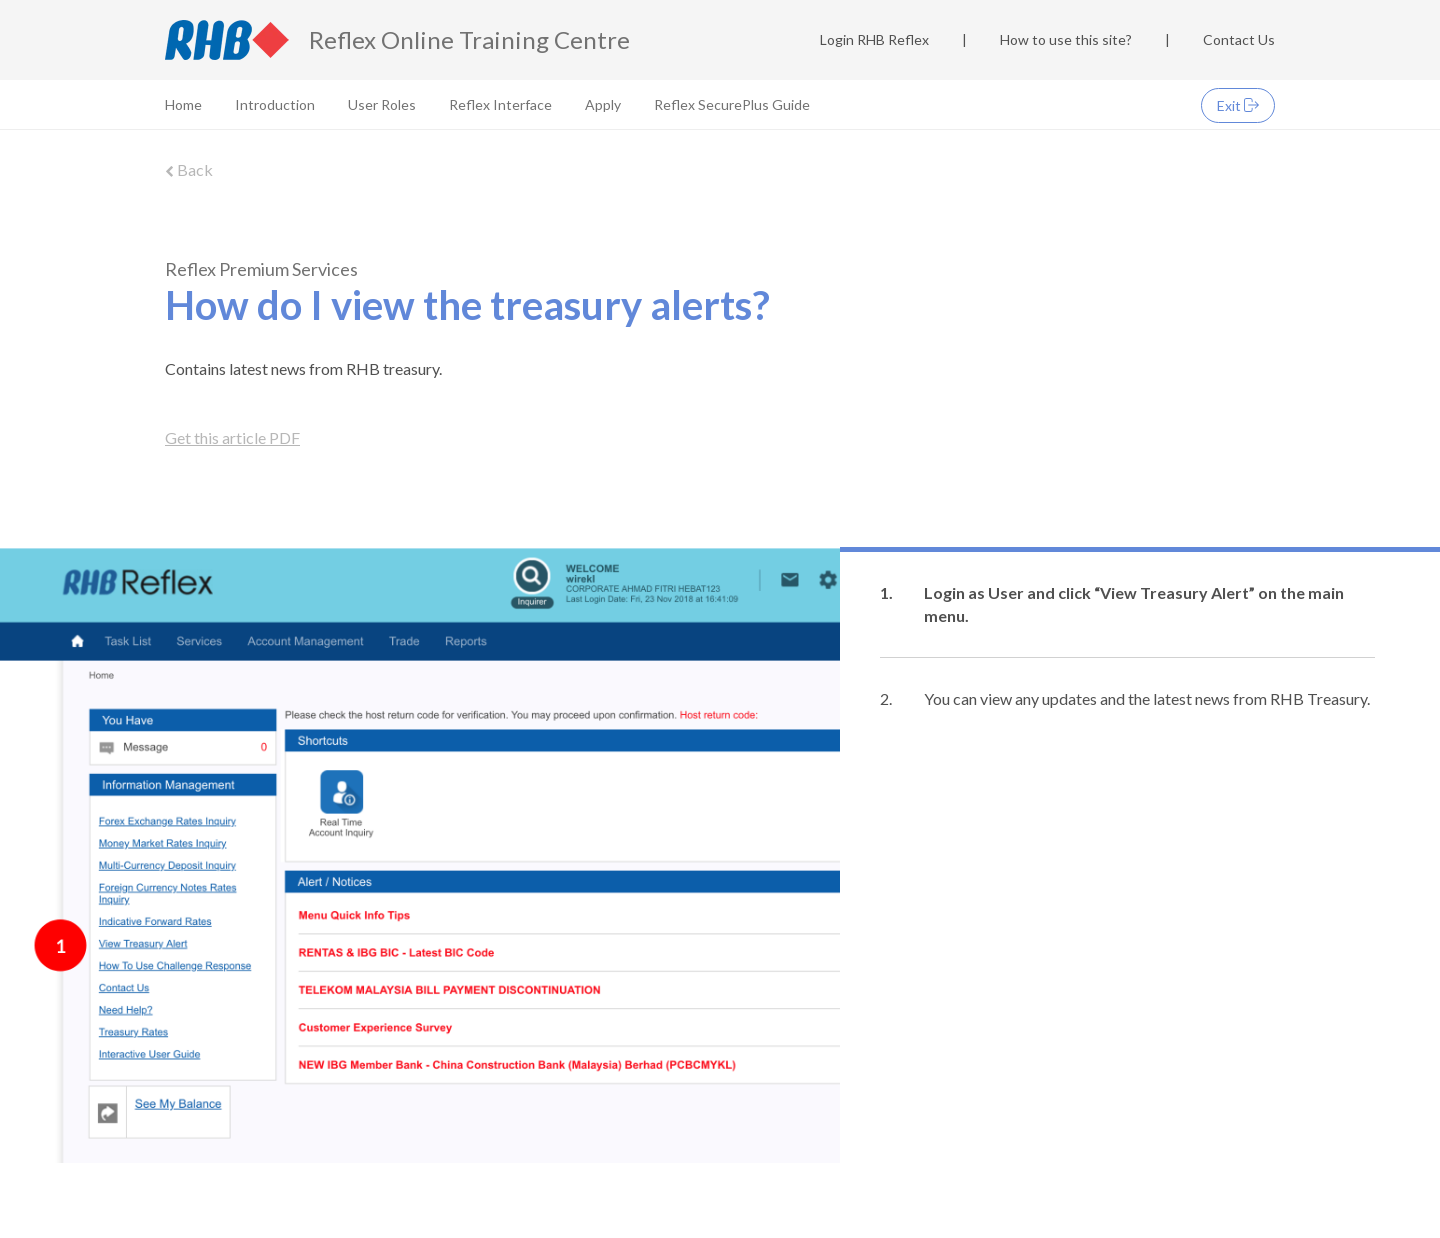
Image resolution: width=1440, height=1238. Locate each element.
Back (189, 169)
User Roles (382, 104)
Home (183, 104)
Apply (603, 104)
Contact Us (1239, 39)
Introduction (275, 104)
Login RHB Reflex (874, 39)
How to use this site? (1066, 39)
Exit (1238, 105)
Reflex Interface (500, 104)
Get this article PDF (232, 437)
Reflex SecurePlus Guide (732, 104)
